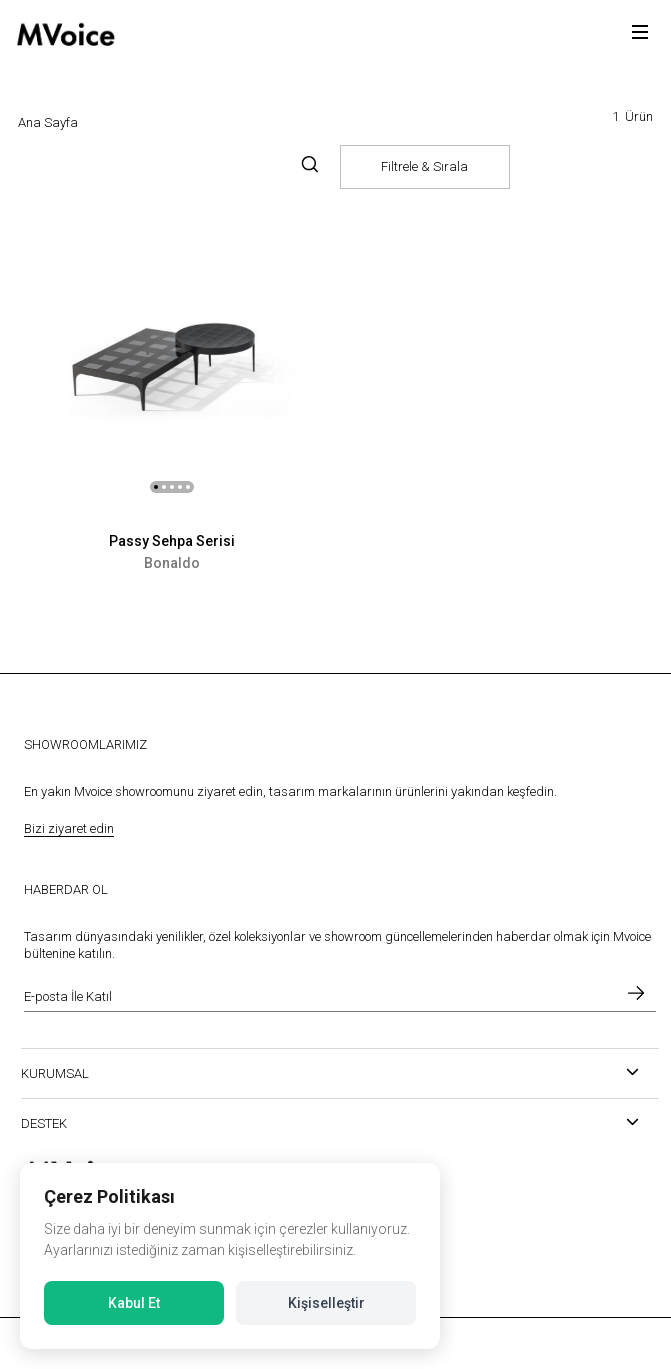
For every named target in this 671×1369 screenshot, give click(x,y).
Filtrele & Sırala (424, 166)
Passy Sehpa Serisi (172, 541)
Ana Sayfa (48, 122)
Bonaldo (172, 563)
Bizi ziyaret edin (69, 828)
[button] (156, 487)
